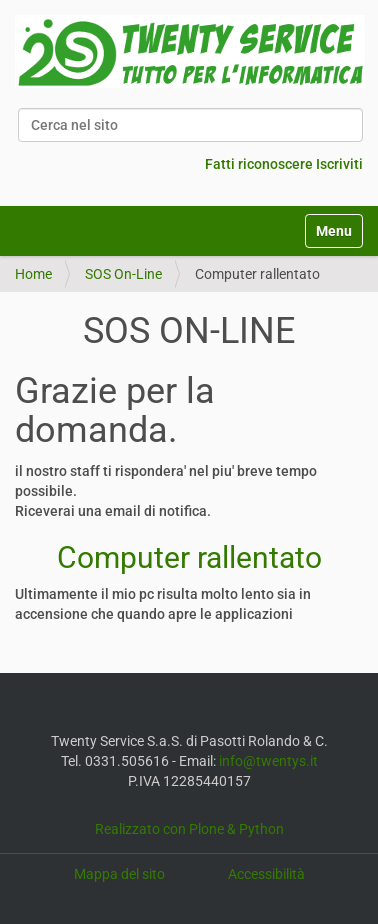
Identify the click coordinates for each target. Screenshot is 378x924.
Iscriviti (339, 164)
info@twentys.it (268, 761)
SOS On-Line (123, 274)
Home (33, 274)
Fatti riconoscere (259, 164)
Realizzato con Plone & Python (189, 829)
